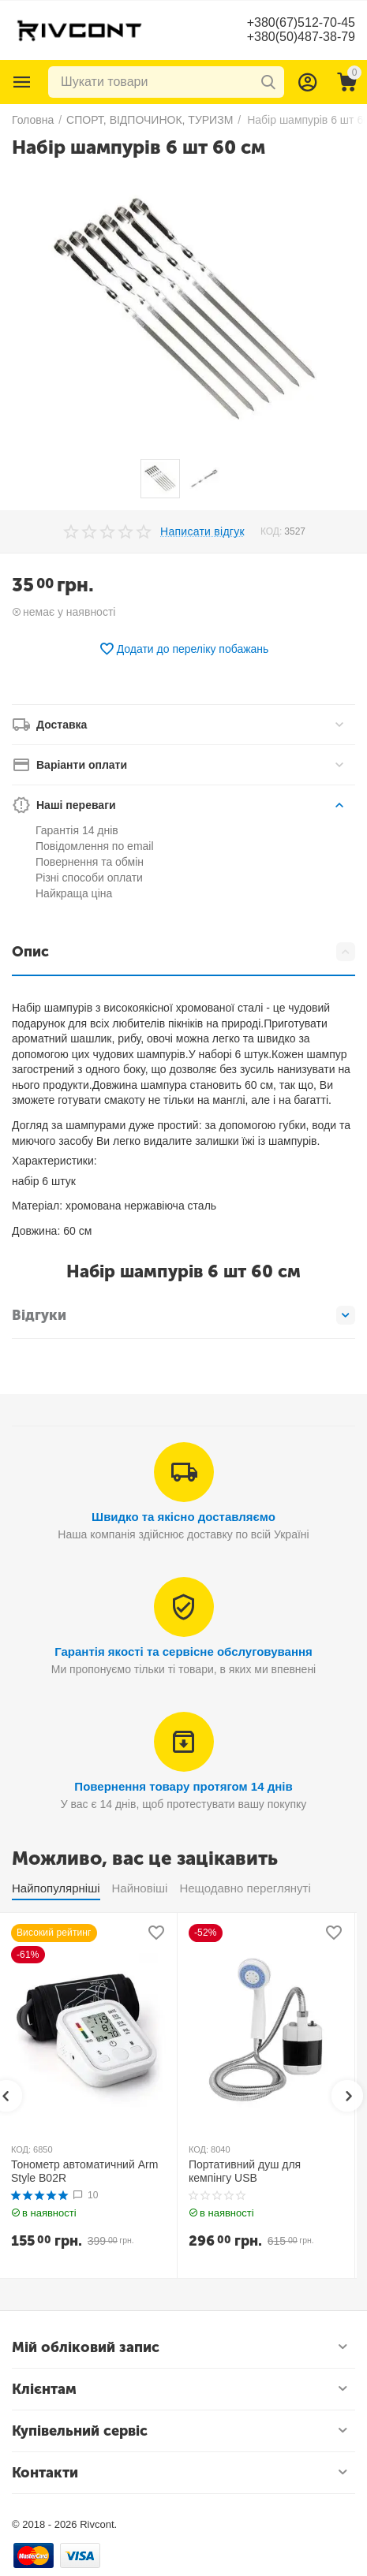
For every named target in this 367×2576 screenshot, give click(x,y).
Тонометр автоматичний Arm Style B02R (84, 2171)
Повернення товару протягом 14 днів (183, 1786)
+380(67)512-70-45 (301, 22)
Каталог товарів (22, 82)
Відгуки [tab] (183, 1315)
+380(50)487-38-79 (301, 36)
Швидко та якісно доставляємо (183, 1516)
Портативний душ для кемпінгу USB (245, 2171)
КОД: (271, 531)
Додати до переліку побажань (184, 649)
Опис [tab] (183, 951)
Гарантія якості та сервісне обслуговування (183, 1651)
